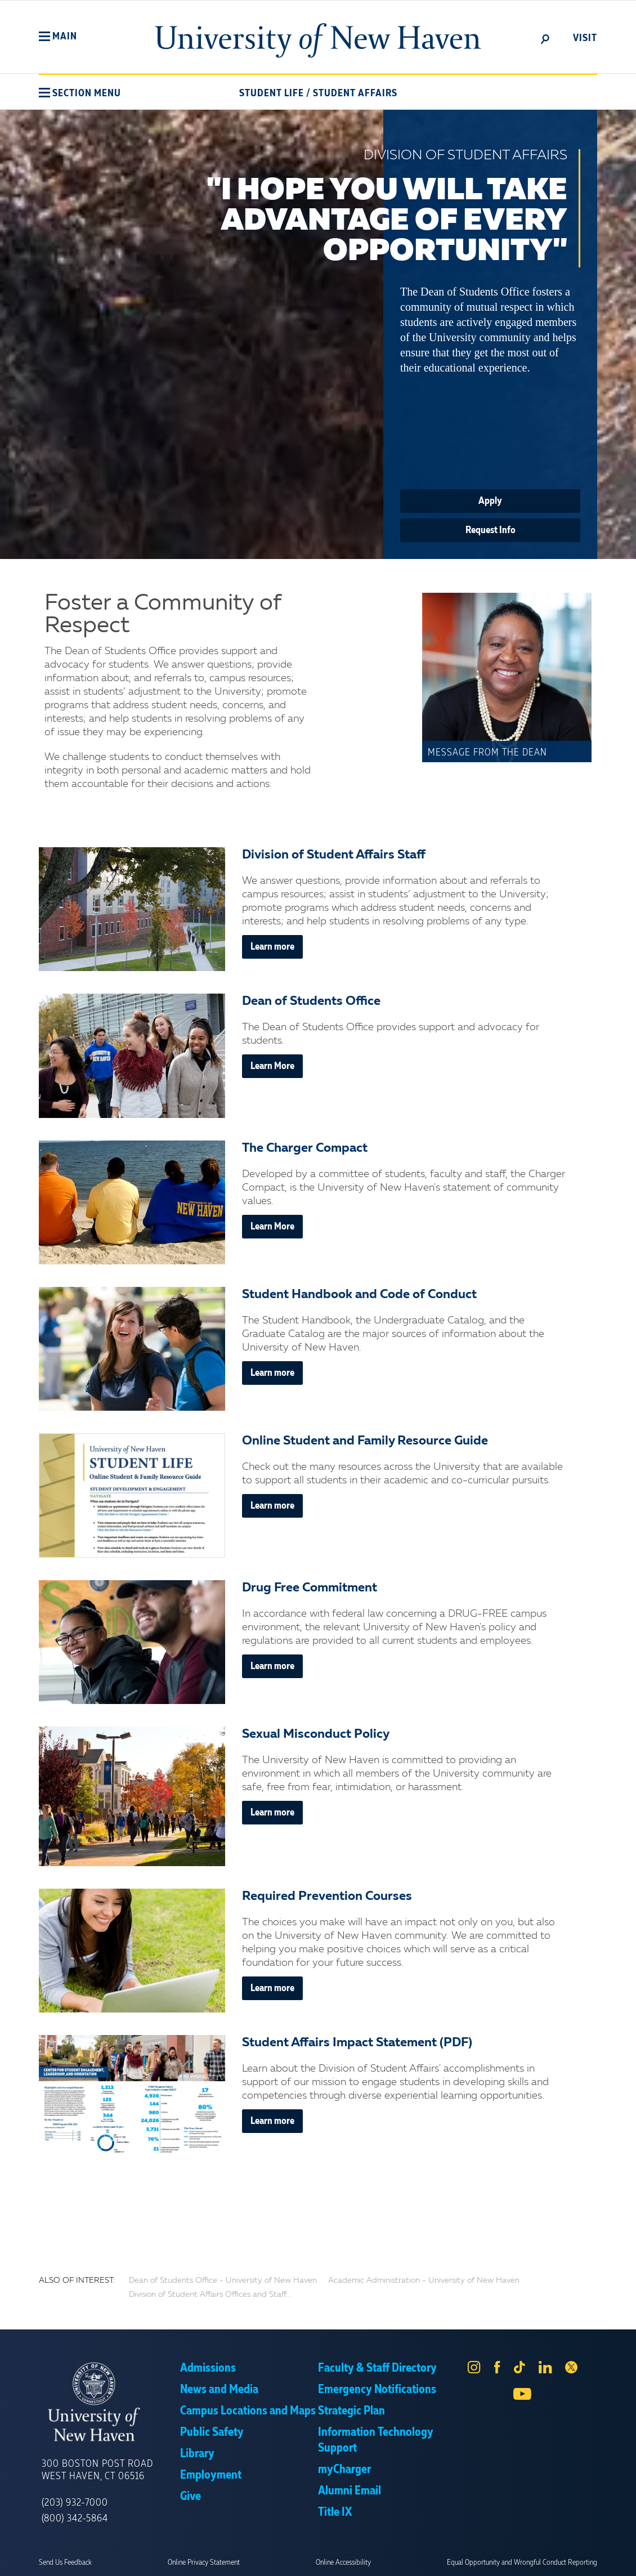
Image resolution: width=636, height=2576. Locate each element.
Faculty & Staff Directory (377, 2368)
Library (197, 2454)
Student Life (271, 93)
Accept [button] (468, 2559)
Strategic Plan (351, 2411)
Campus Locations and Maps (248, 2411)
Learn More (272, 1066)
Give (190, 2496)
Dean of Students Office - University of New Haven (223, 2280)
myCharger (344, 2469)
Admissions (208, 2368)
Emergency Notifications (377, 2389)
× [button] (625, 2550)
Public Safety (212, 2432)
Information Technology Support (375, 2440)
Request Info (490, 530)
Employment (210, 2475)
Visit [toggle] (585, 38)
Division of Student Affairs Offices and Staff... (210, 2294)
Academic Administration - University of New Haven (423, 2280)
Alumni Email (349, 2491)
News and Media (219, 2389)
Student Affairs (355, 93)
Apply (490, 501)
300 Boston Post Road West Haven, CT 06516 (97, 2470)
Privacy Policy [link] (401, 2559)
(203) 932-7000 (75, 2503)
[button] (58, 37)
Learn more (272, 947)
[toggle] (545, 38)
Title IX (335, 2512)
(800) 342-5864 (75, 2519)
